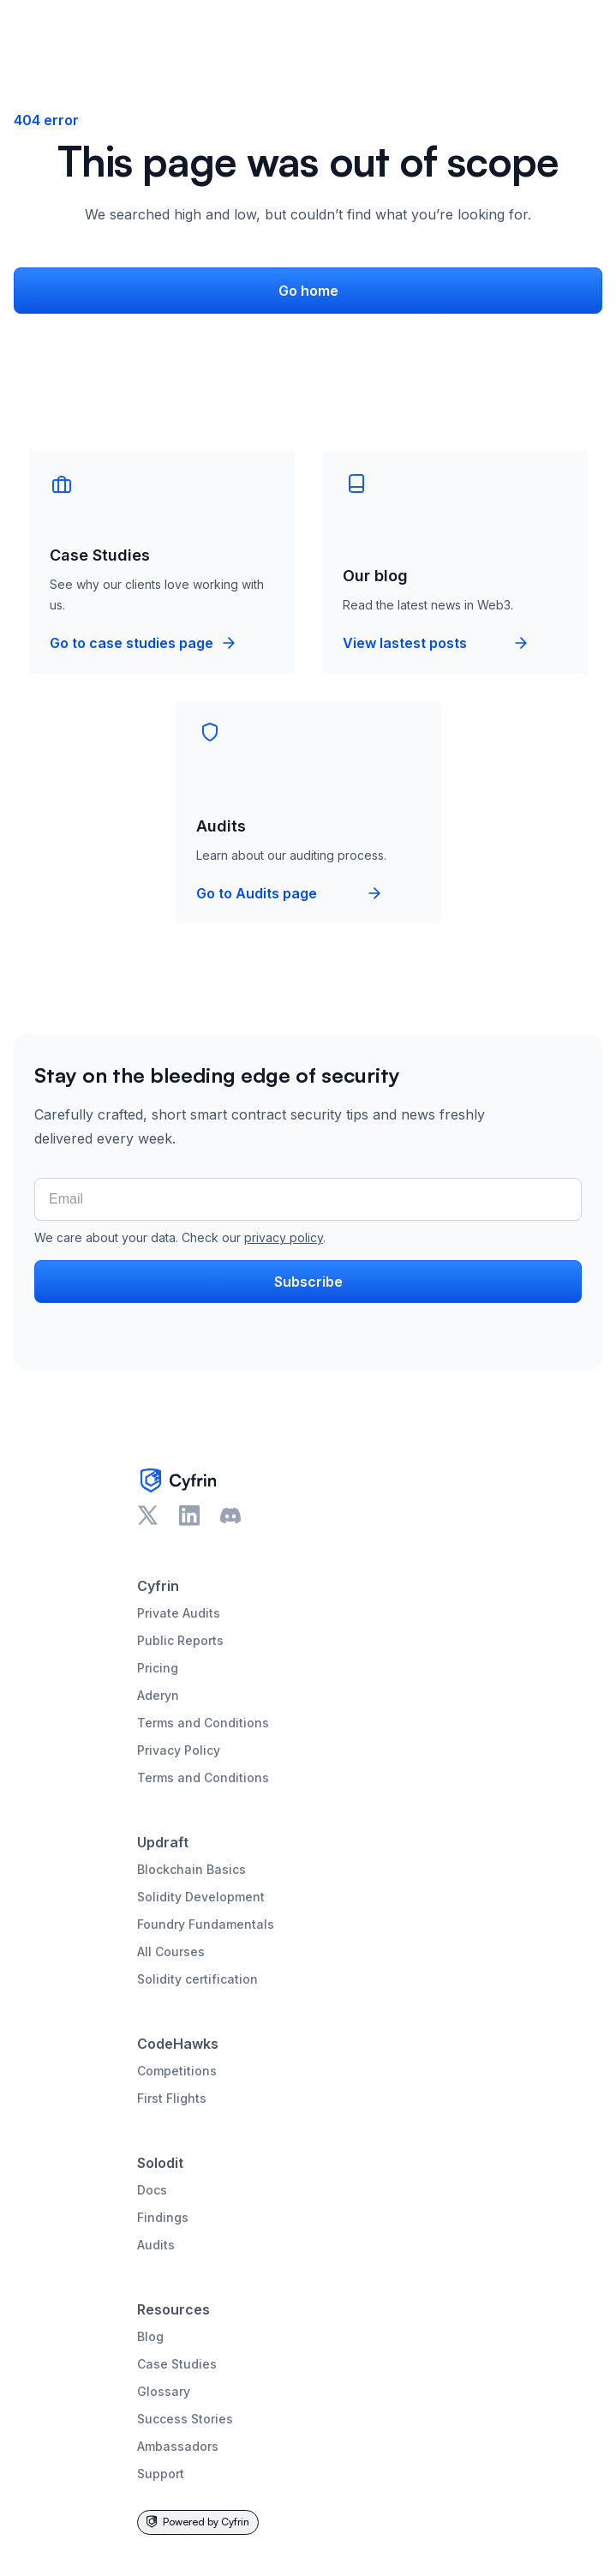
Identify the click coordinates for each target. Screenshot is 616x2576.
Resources (173, 2309)
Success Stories (185, 2418)
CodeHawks (177, 2043)
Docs (152, 2190)
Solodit (160, 2162)
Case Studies (177, 2364)
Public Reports (180, 1640)
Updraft (162, 1842)
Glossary (163, 2391)
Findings (162, 2217)
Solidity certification (197, 1979)
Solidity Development (201, 1896)
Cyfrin (158, 1585)
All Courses (171, 1951)
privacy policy (283, 1237)
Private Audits (178, 1613)
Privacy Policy (178, 1750)
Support (160, 2473)
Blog (150, 2336)
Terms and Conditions (203, 1722)
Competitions (177, 2070)
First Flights (171, 2098)
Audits (156, 2244)
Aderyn (158, 1695)
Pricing (157, 1667)
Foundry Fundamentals (205, 1924)
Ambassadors (177, 2446)
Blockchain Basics (191, 1869)
